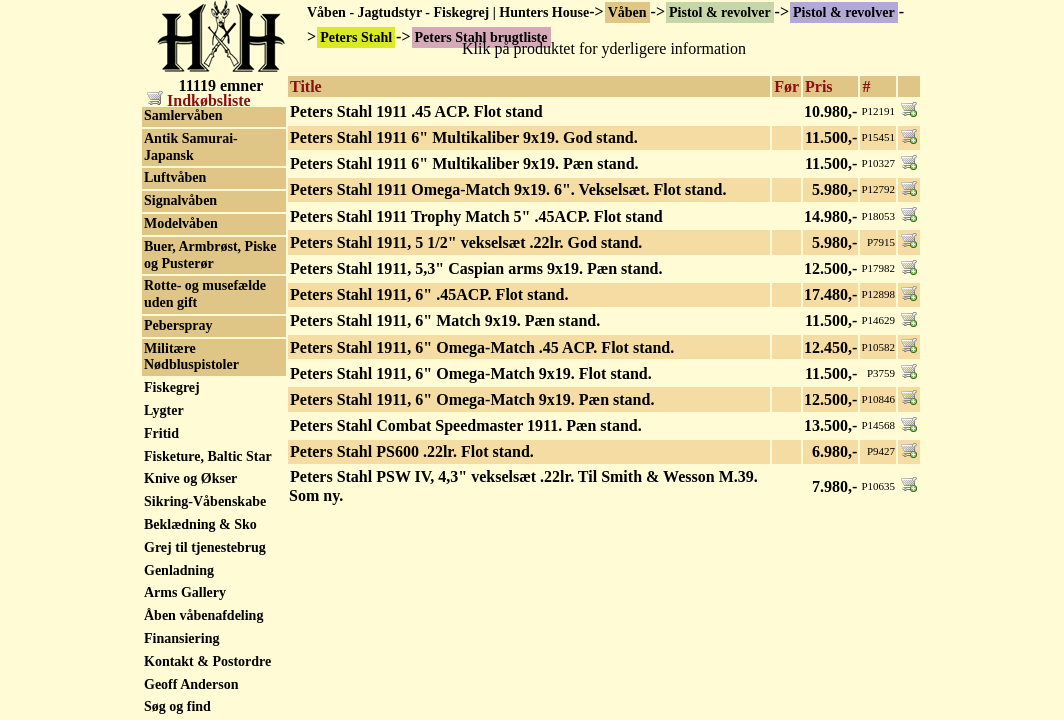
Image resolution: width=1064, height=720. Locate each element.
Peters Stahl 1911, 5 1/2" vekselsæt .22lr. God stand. (466, 242)
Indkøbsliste (199, 100)
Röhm (162, 230)
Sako (159, 275)
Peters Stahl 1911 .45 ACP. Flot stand (416, 111)
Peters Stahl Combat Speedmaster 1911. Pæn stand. (466, 425)
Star (157, 566)
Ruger (162, 207)
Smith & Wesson (193, 412)
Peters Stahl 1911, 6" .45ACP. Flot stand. (429, 294)
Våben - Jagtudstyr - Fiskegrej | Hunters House (448, 12)
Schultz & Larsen (196, 298)
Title (306, 86)
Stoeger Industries (198, 634)
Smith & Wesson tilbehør (193, 444)
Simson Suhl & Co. (201, 389)
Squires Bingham (195, 543)
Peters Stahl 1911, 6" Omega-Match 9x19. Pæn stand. (472, 399)
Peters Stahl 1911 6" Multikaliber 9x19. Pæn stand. (464, 163)
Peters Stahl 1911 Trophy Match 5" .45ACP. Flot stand (476, 216)
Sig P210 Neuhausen (204, 344)
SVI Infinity (180, 657)
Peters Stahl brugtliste (210, 116)
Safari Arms (180, 253)
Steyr (160, 589)
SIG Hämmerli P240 (205, 321)
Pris (819, 86)
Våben (627, 12)
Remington (177, 161)
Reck (159, 139)
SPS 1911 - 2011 (191, 520)
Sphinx (165, 475)
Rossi (160, 184)
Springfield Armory (203, 497)
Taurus (165, 703)
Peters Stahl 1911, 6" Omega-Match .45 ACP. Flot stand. (482, 347)
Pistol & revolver (720, 12)
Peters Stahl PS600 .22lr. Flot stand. (412, 451)
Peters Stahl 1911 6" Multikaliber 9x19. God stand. (464, 137)
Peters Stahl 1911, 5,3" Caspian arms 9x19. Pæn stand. (476, 268)
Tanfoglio (172, 680)
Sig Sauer (172, 367)
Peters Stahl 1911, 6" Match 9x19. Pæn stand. (445, 320)
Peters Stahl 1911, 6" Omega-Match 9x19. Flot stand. (471, 373)
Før (786, 86)
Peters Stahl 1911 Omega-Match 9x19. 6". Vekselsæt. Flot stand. (508, 189)
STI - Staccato (186, 611)
